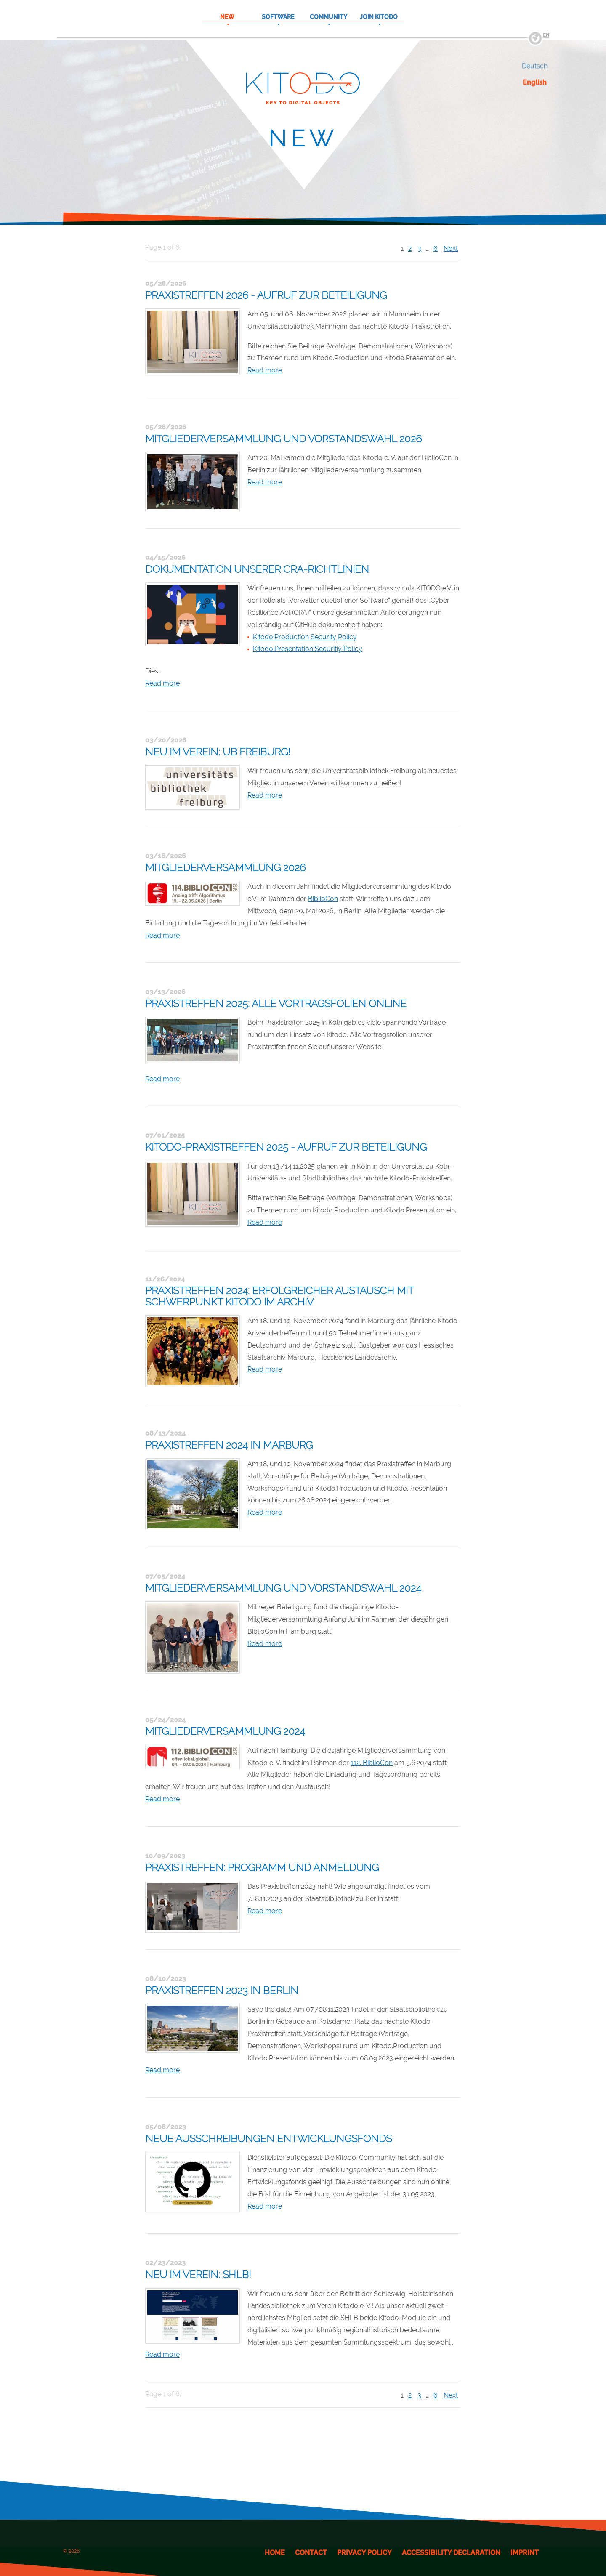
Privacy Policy (364, 2553)
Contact (311, 2553)
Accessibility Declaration (451, 2553)
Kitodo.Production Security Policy (305, 637)
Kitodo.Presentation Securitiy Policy (307, 649)
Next (451, 249)
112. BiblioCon (372, 1763)
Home (275, 2553)
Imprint (524, 2553)
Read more (264, 370)
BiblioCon (323, 899)
